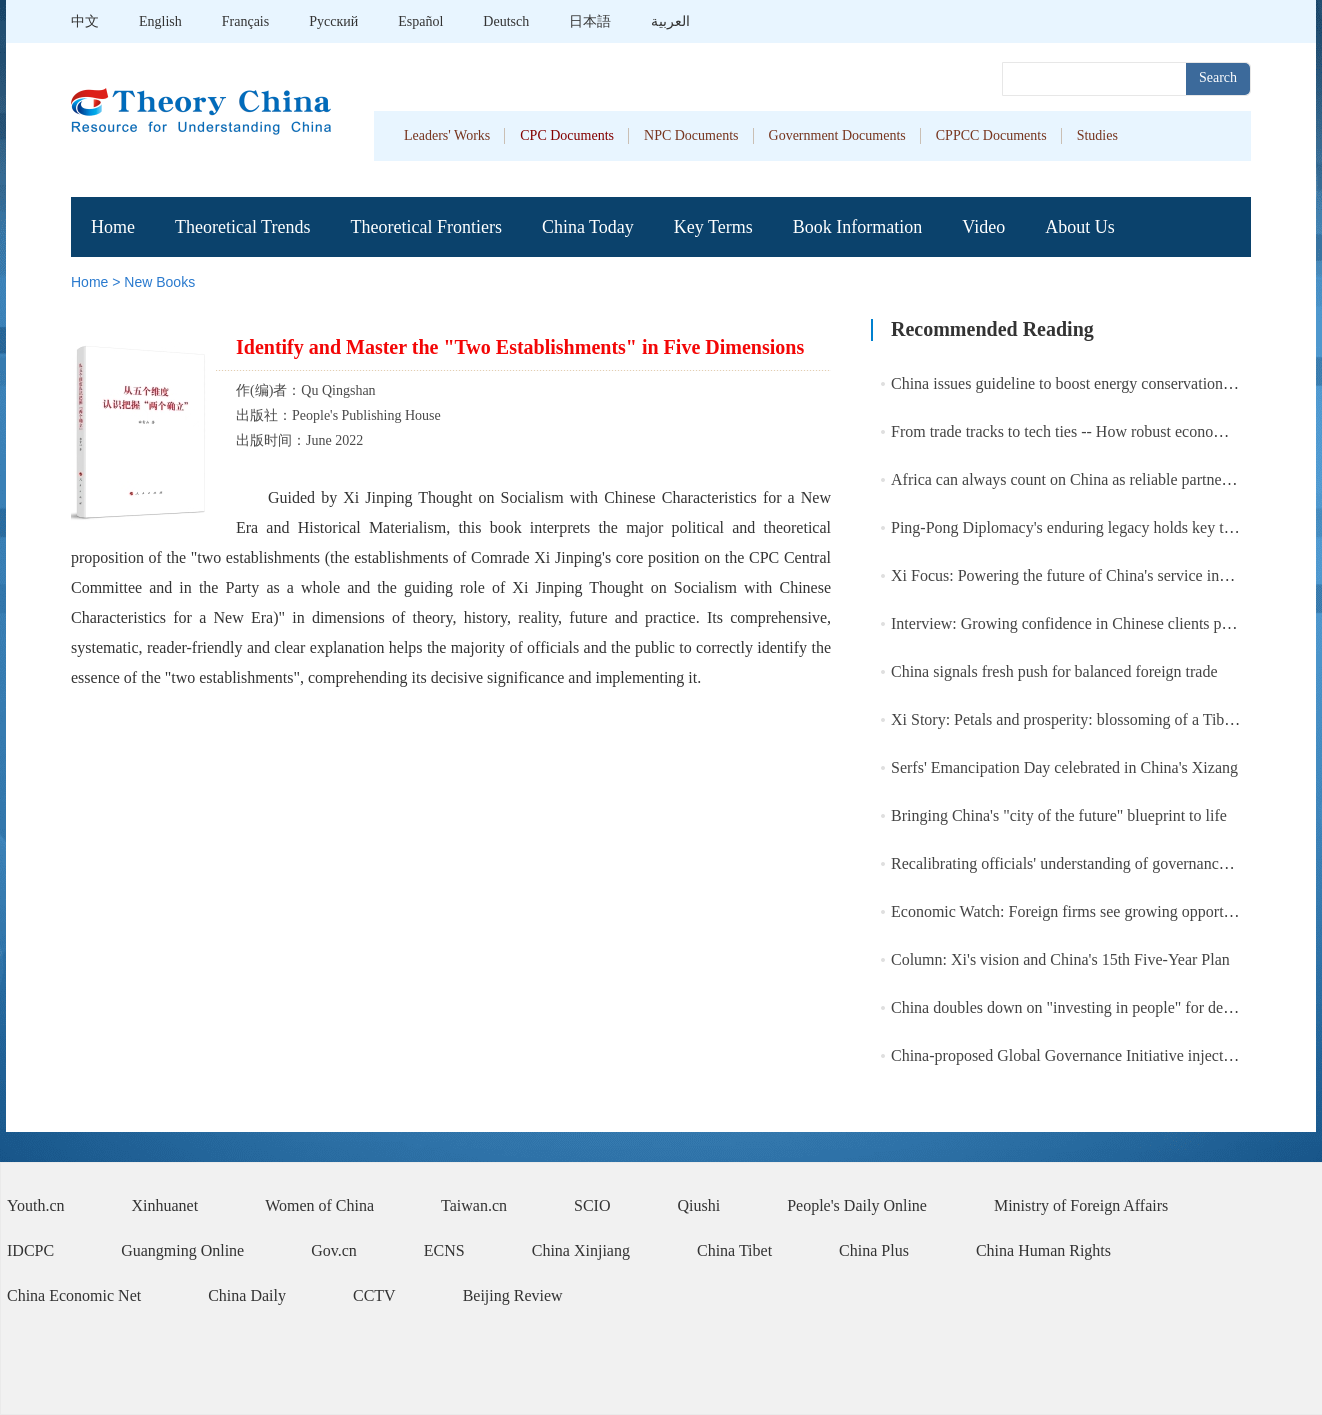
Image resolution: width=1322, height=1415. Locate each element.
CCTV (374, 1295)
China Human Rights (1043, 1250)
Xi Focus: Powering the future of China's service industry (1075, 575)
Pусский (333, 21)
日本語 (590, 21)
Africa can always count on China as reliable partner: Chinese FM (1102, 479)
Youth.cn (36, 1205)
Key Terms (713, 227)
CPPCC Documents (991, 135)
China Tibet (734, 1250)
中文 (85, 21)
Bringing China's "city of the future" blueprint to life (1059, 815)
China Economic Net (74, 1295)
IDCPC (30, 1250)
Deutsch (506, 21)
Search (1218, 77)
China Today (588, 227)
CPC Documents (567, 135)
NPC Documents (691, 135)
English (160, 21)
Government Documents (837, 135)
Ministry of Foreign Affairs (1081, 1205)
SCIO (592, 1205)
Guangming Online (182, 1250)
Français (245, 21)
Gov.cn (334, 1250)
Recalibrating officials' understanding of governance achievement (1101, 863)
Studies (1097, 135)
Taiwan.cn (474, 1205)
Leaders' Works (447, 135)
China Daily (247, 1295)
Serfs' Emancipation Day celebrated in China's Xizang (1064, 767)
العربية (670, 21)
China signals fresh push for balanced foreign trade (1054, 671)
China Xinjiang (581, 1250)
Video (983, 227)
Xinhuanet (165, 1205)
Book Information (857, 227)
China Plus (874, 1250)
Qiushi (699, 1205)
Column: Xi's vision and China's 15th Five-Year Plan (1060, 959)
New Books (159, 282)
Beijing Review (513, 1295)
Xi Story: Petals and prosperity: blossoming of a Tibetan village (1095, 719)
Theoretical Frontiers (425, 227)
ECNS (444, 1250)
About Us (1080, 227)
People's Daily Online (857, 1205)
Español (420, 21)
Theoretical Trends (242, 227)
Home (113, 227)
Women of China (319, 1205)
